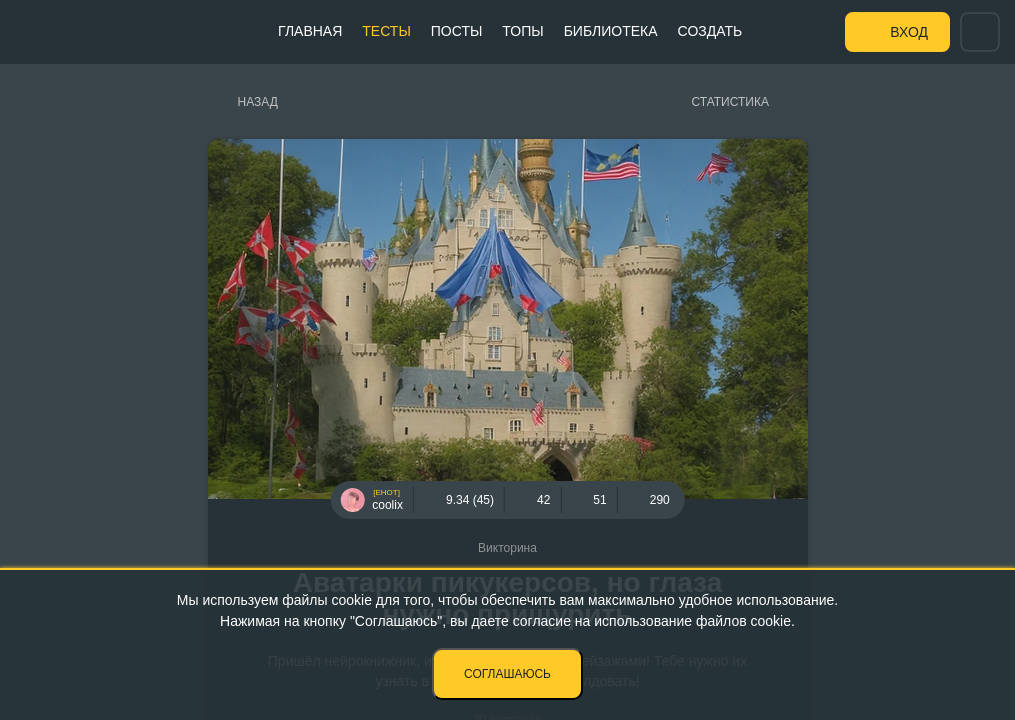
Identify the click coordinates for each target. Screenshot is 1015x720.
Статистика (730, 102)
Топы (522, 31)
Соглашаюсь (507, 674)
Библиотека (611, 31)
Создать (710, 31)
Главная (310, 31)
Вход (909, 32)
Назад (258, 102)
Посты (457, 31)
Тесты (386, 31)
